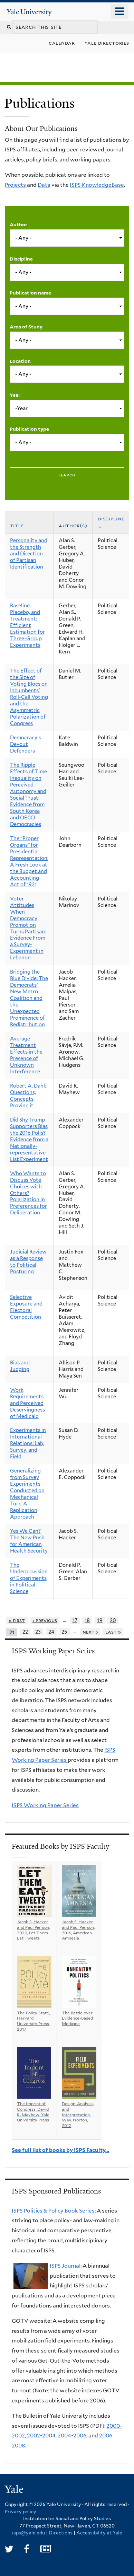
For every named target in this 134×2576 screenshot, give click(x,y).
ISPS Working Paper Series (45, 1805)
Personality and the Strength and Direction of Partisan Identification (28, 553)
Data (44, 185)
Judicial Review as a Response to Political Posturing (28, 1262)
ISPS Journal (65, 2265)
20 (113, 1620)
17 (75, 1620)
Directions (61, 2532)
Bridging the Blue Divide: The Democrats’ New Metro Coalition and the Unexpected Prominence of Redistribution (29, 998)
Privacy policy (20, 2511)
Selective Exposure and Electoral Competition (26, 1307)
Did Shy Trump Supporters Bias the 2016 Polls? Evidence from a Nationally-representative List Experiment (29, 1139)
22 (25, 1632)
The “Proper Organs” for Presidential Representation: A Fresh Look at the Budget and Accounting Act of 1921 (29, 861)
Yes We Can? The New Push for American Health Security (29, 1541)
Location (20, 361)
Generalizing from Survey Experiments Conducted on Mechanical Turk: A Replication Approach (27, 1494)
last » (113, 1632)
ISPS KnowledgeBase (97, 185)
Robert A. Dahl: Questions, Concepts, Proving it (28, 1096)
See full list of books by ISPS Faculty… (60, 2150)
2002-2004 (41, 2435)
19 (100, 1620)
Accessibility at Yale (99, 2532)
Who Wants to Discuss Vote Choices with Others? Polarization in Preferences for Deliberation (28, 1193)
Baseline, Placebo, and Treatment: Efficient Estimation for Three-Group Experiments (27, 625)
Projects (16, 185)
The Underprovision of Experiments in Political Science (29, 1578)
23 (38, 1632)
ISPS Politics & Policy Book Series (53, 2210)
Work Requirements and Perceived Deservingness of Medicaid (27, 1403)
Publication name (30, 293)
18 (87, 1620)
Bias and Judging (20, 1366)
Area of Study (26, 326)
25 (64, 1632)
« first (17, 1620)
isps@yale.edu (28, 2532)
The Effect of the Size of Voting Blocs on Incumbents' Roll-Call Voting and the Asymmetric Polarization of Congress (29, 697)
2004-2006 (72, 2435)
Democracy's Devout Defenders (25, 744)
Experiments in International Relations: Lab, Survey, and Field (28, 1443)
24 (51, 1632)
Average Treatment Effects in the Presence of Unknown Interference (26, 1055)
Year (15, 395)
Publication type (29, 429)
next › (90, 1632)
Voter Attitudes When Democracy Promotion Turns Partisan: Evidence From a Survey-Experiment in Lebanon (28, 928)
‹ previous (44, 1620)
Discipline (21, 259)
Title (17, 525)
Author (18, 224)
